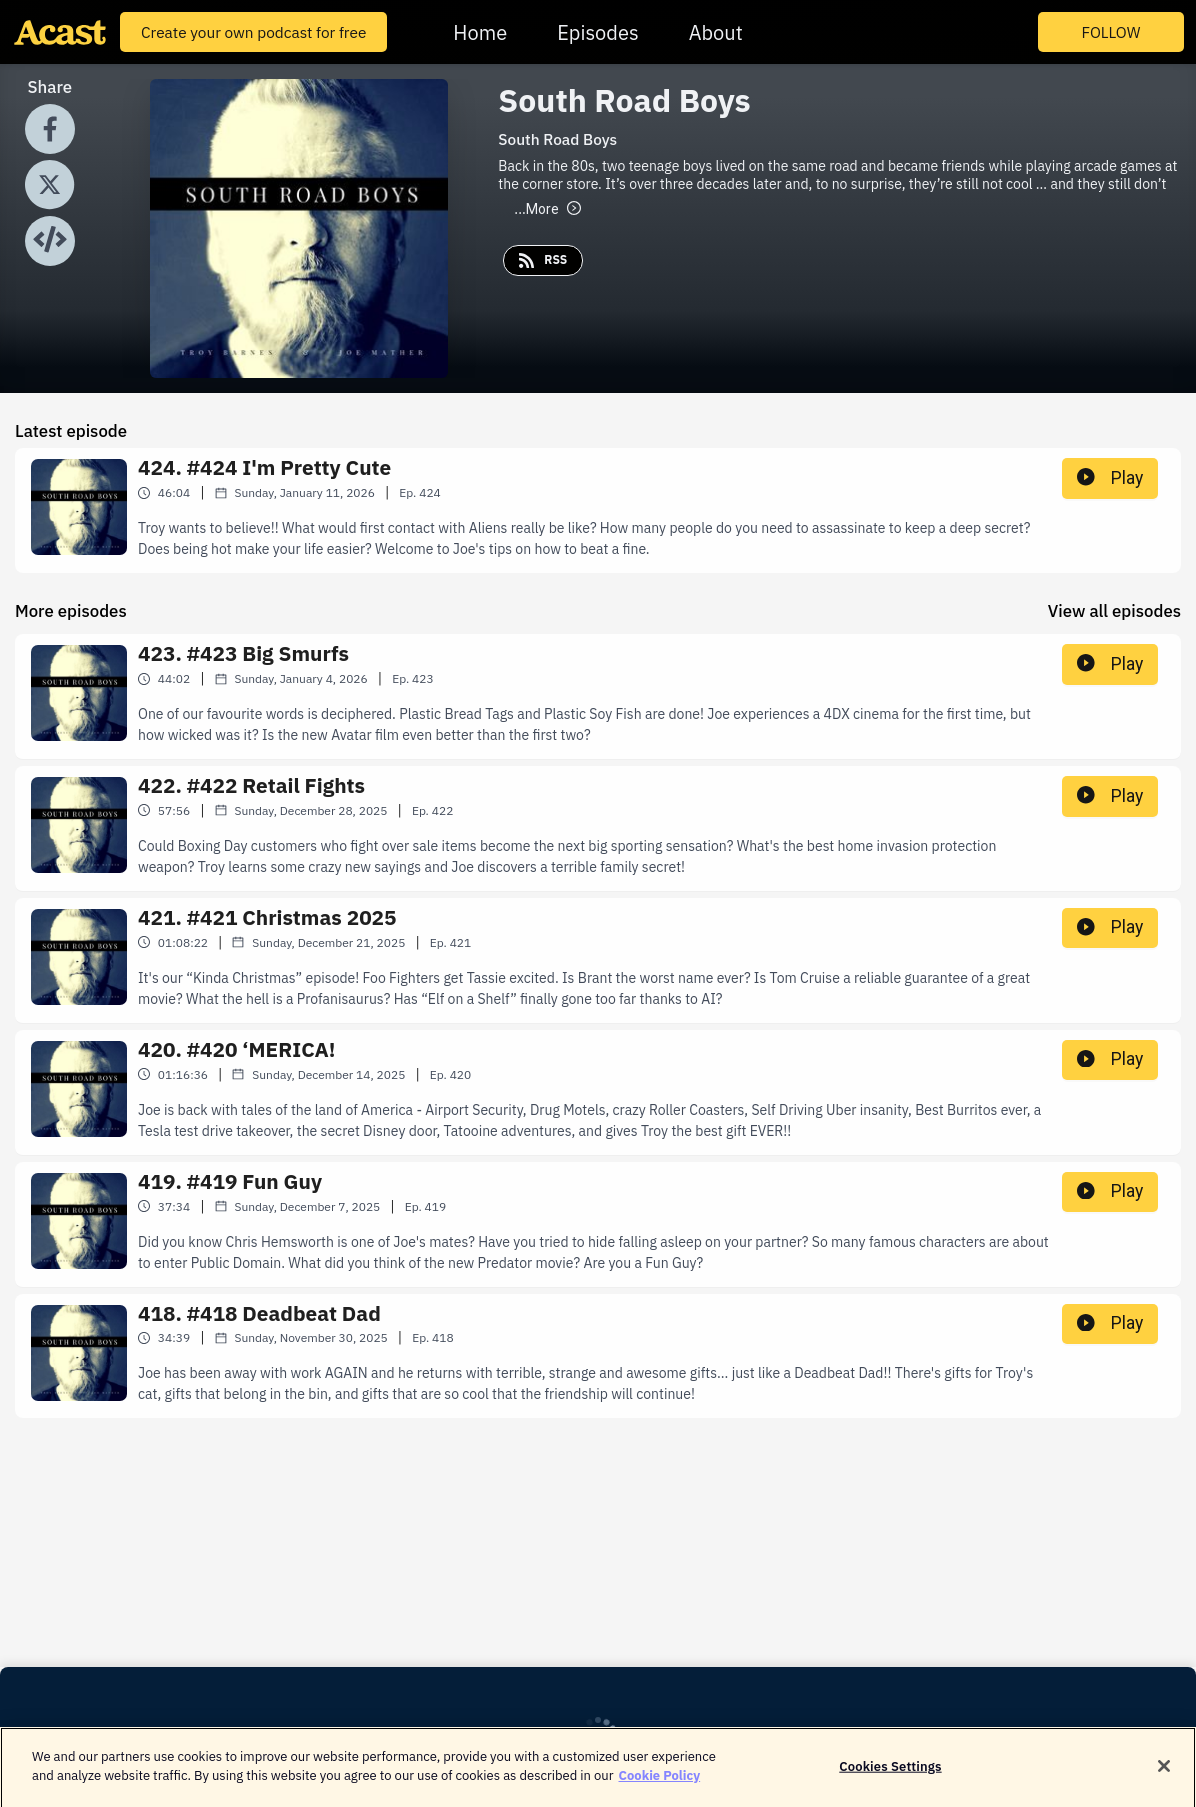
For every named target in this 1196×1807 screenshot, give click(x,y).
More (547, 209)
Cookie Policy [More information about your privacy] (660, 1784)
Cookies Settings (890, 1774)
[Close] (1164, 1774)
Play (1110, 478)
